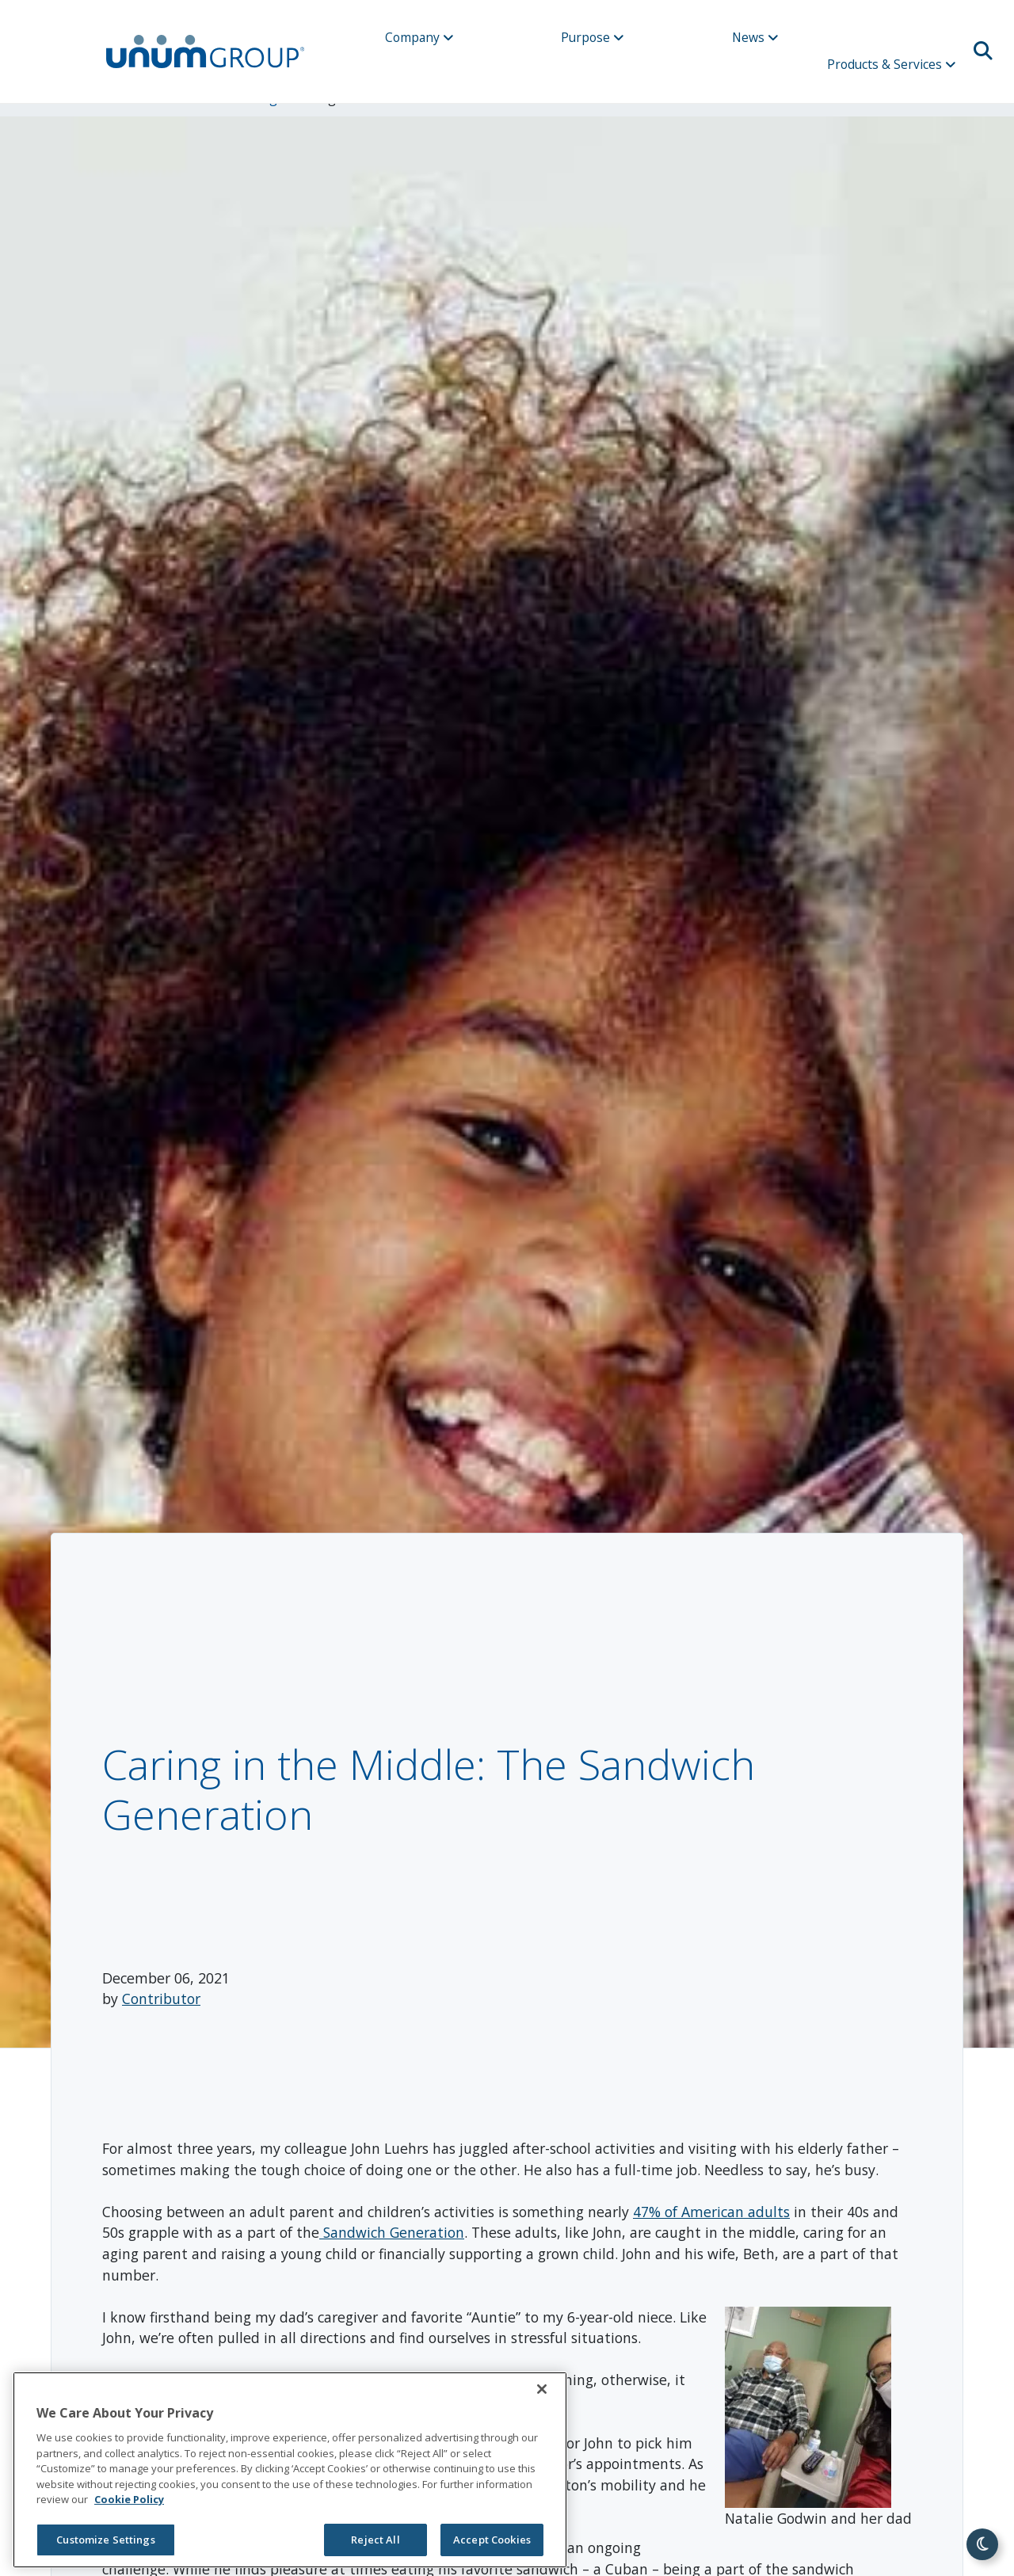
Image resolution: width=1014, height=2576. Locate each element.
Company (419, 37)
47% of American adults (711, 2211)
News (755, 37)
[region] (290, 2470)
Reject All (375, 2539)
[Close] (541, 2389)
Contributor (161, 1998)
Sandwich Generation (391, 2232)
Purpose (592, 37)
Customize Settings (105, 2539)
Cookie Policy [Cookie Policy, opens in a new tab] (129, 2499)
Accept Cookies (492, 2539)
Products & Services (891, 64)
